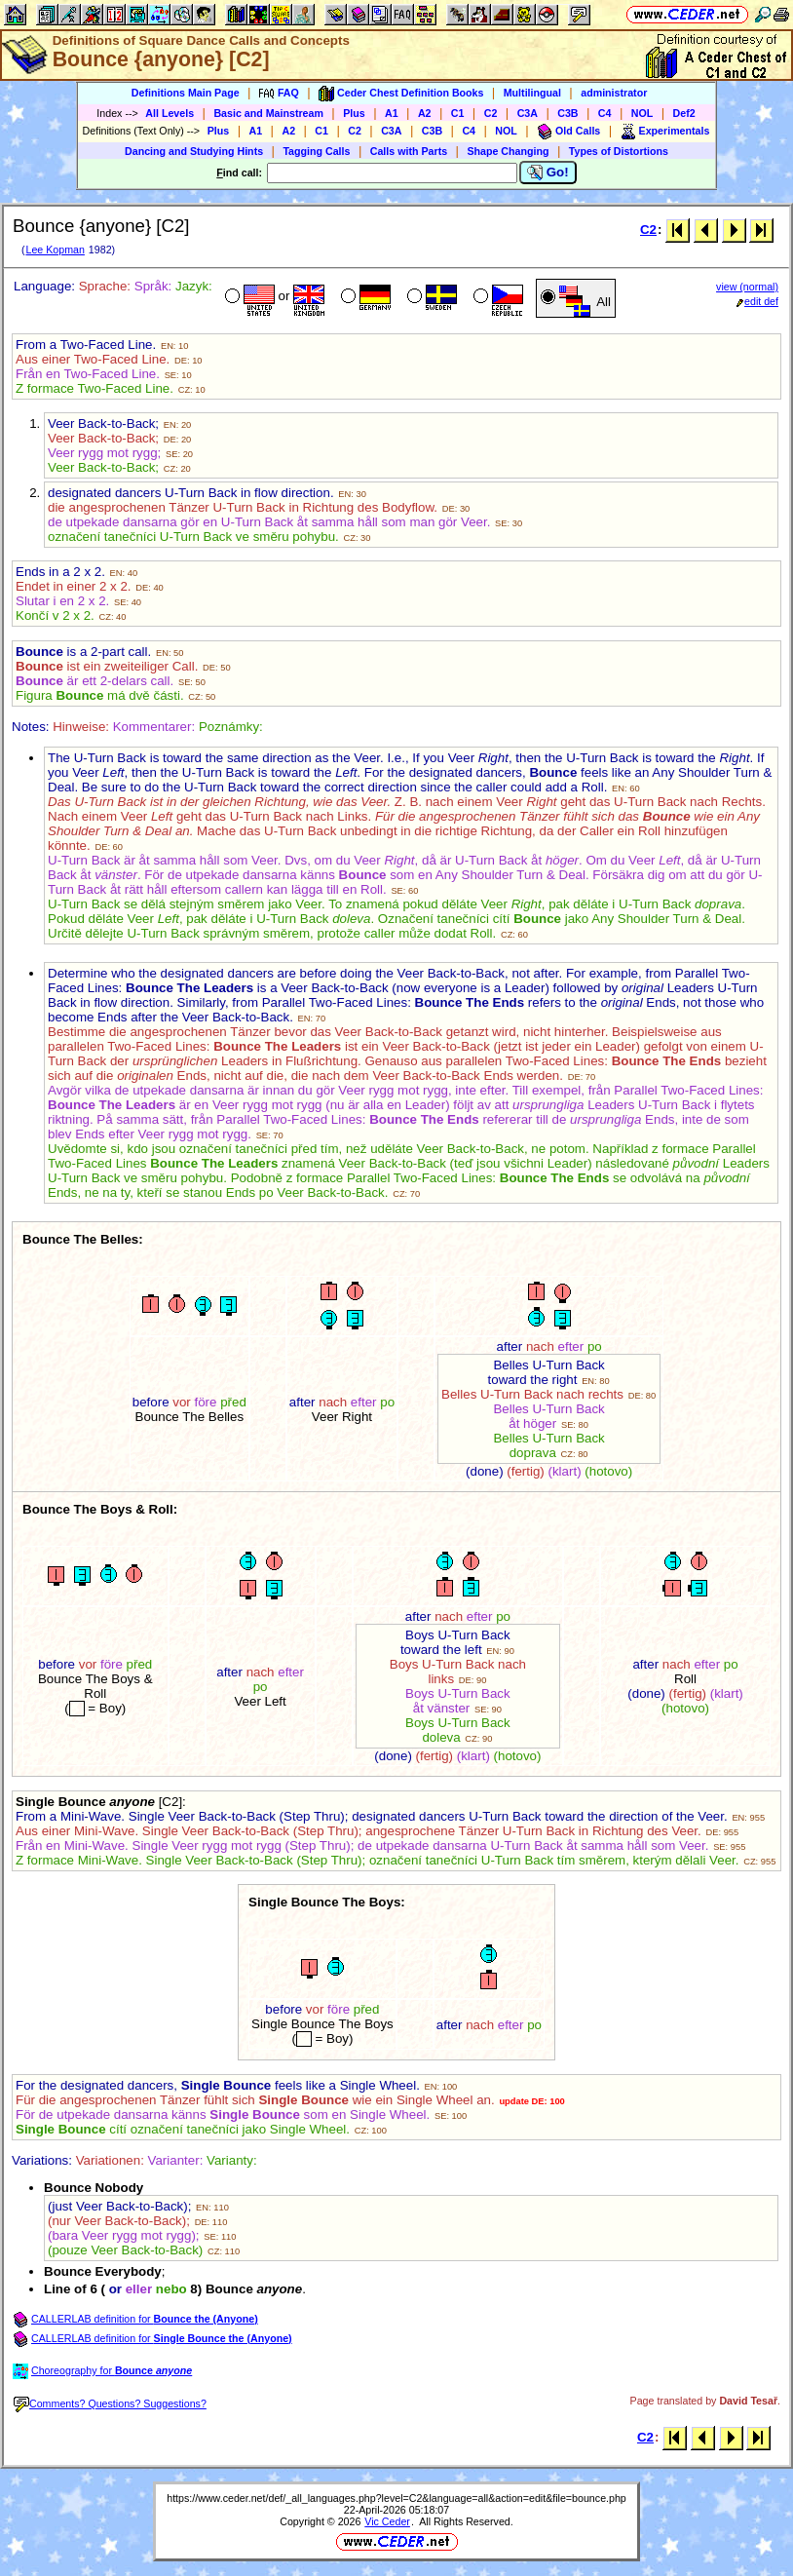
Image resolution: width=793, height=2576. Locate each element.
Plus (354, 113)
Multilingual (532, 92)
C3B (567, 113)
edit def (757, 301)
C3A (527, 113)
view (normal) (747, 286)
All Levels (169, 113)
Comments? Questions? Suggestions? (110, 2403)
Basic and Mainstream (268, 113)
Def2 (684, 113)
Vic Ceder (387, 2521)
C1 (458, 113)
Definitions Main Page (186, 92)
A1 (391, 113)
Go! (548, 172)
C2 (491, 113)
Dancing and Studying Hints (194, 151)
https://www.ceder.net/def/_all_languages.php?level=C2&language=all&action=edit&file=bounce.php (396, 2498)
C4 (605, 113)
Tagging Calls (316, 151)
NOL (642, 113)
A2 (425, 113)
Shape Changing (507, 151)
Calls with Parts (408, 151)
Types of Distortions (618, 151)
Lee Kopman (54, 249)
